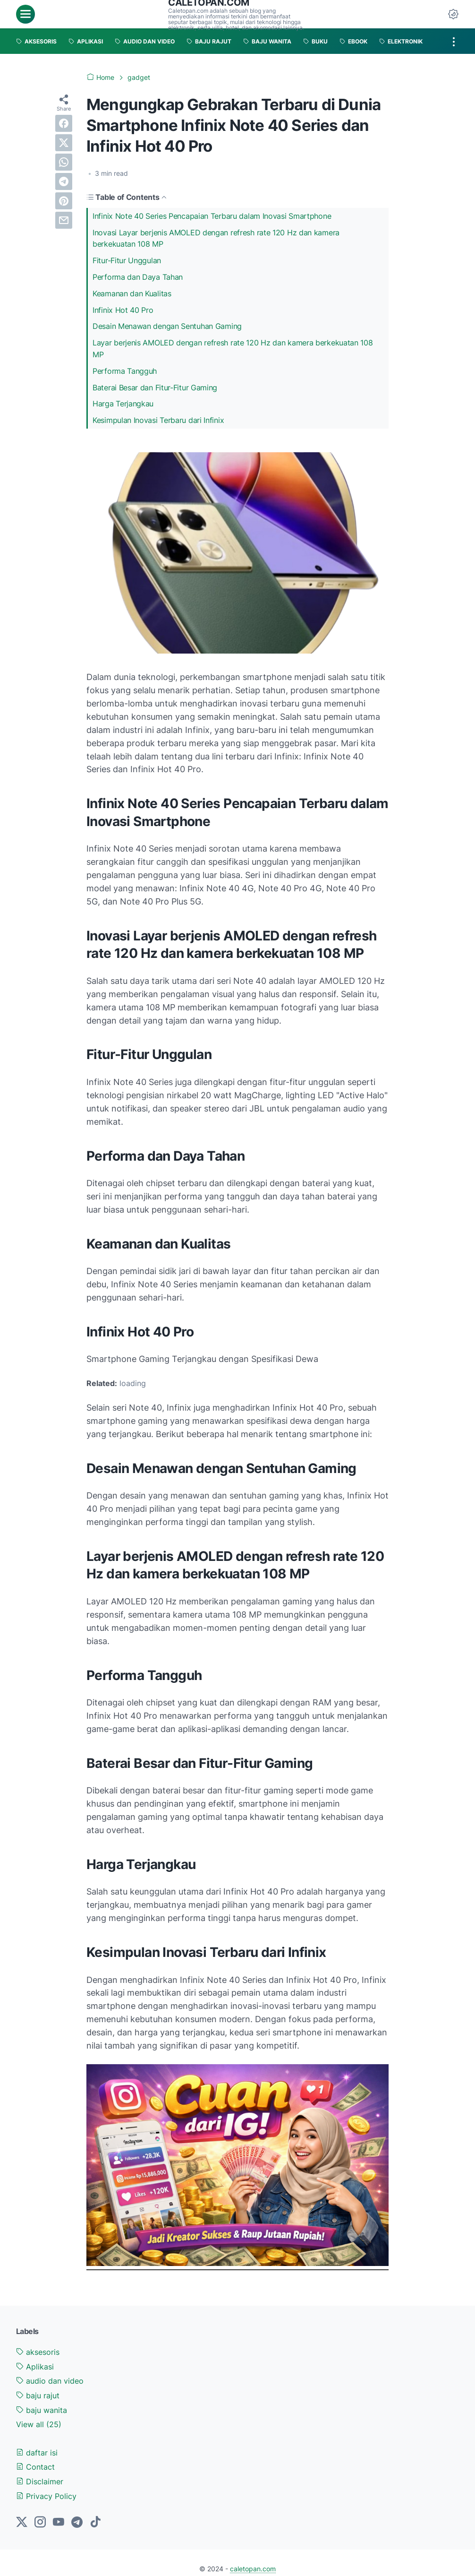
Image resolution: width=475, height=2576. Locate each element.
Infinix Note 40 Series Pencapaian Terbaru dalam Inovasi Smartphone (212, 216)
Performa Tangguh (126, 371)
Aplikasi (35, 2366)
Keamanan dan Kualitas (132, 293)
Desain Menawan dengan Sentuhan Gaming (168, 326)
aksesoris (37, 2352)
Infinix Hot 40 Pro (124, 310)
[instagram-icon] (40, 2522)
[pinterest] (63, 200)
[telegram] (63, 181)
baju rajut (37, 2395)
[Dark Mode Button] (453, 14)
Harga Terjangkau (124, 403)
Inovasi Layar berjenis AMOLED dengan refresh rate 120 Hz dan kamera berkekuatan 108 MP (216, 238)
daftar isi (37, 2452)
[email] (63, 220)
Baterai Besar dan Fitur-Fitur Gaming (156, 387)
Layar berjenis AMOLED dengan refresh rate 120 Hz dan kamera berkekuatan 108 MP (233, 348)
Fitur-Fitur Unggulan (128, 260)
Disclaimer (39, 2481)
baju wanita (41, 2410)
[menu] (25, 14)
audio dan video (50, 2381)
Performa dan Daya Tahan (139, 277)
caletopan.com (253, 2569)
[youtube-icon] (58, 2522)
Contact (35, 2467)
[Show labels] (38, 2424)
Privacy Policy (46, 2496)
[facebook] (63, 123)
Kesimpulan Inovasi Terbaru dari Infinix (158, 420)
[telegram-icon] (77, 2522)
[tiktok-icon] (95, 2522)
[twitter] (63, 142)
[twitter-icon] (21, 2522)
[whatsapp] (63, 162)
